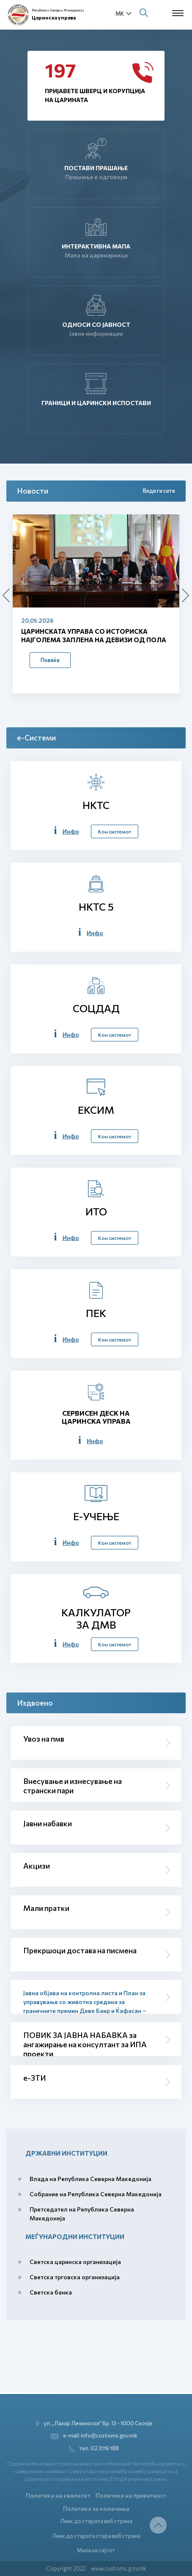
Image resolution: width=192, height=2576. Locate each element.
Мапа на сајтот (96, 2550)
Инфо (71, 831)
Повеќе (50, 660)
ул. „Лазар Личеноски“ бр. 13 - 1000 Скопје (94, 2423)
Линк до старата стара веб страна (96, 2535)
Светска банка (51, 2292)
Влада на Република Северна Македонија (90, 2178)
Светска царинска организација (75, 2261)
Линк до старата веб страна (96, 2521)
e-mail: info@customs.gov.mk (94, 2435)
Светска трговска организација (75, 2277)
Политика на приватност (131, 2495)
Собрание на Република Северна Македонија (96, 2194)
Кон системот (114, 831)
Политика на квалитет (58, 2495)
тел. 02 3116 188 (94, 2448)
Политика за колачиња (96, 2508)
